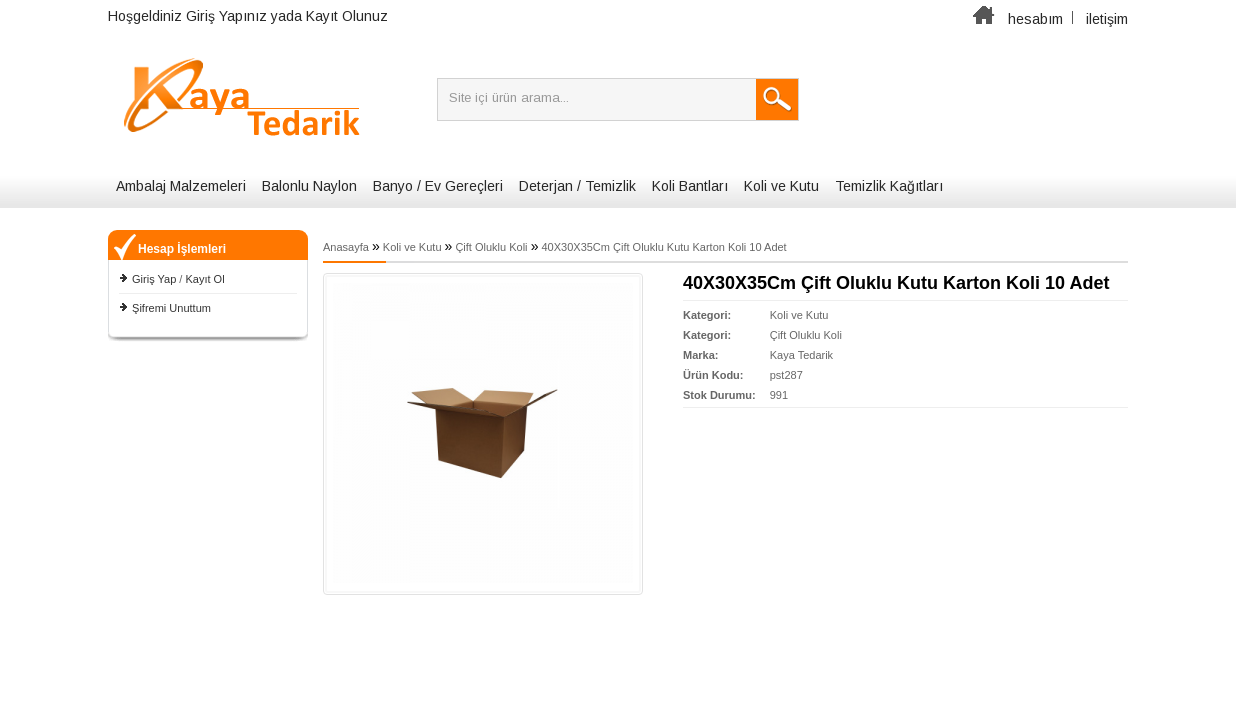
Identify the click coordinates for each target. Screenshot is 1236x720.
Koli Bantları (690, 186)
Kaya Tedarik (801, 355)
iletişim (1107, 19)
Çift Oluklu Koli (491, 247)
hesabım (1035, 19)
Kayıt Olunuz (347, 16)
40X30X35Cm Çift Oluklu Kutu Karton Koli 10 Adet (663, 247)
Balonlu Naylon (309, 186)
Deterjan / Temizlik (577, 186)
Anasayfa (346, 247)
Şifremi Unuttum (171, 308)
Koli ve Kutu (781, 186)
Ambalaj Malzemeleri (181, 186)
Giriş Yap (154, 279)
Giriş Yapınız (226, 16)
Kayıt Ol (204, 279)
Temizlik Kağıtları (889, 186)
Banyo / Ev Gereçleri (438, 186)
